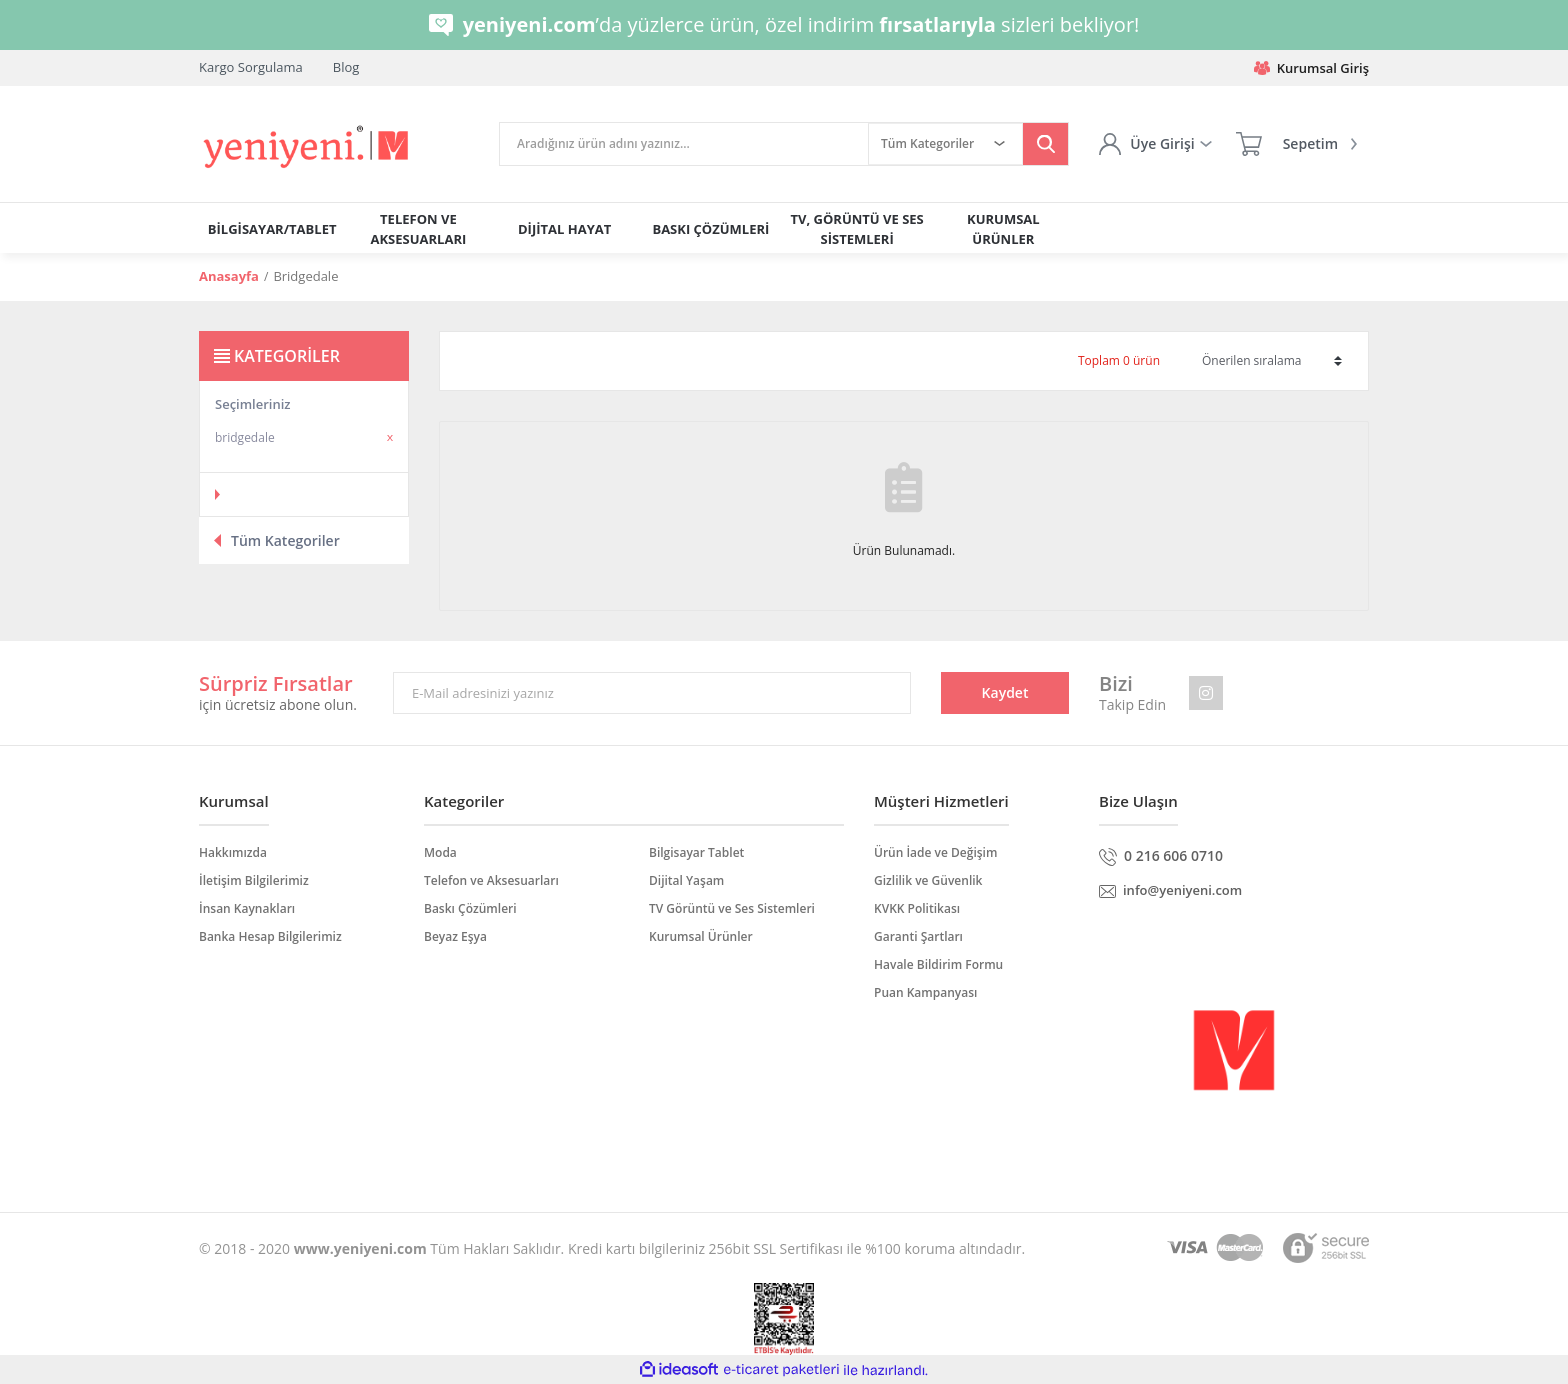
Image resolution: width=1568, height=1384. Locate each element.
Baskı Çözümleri (470, 908)
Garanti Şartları (918, 936)
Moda (440, 852)
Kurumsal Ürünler (701, 936)
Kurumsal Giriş (1311, 68)
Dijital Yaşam (686, 880)
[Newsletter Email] (652, 693)
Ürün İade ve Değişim (935, 852)
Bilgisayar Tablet (696, 852)
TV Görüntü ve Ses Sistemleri (732, 908)
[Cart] (1296, 144)
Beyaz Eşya (455, 936)
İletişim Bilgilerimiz (254, 880)
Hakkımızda (233, 852)
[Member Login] (1155, 144)
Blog (346, 67)
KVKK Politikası (917, 908)
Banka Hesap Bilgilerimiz (270, 936)
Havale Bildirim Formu (938, 964)
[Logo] (307, 147)
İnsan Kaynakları (247, 908)
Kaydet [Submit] (1005, 692)
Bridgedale (305, 276)
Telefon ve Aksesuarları (491, 880)
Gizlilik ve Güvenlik (928, 880)
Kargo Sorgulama (251, 67)
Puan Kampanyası (925, 992)
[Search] (684, 144)
